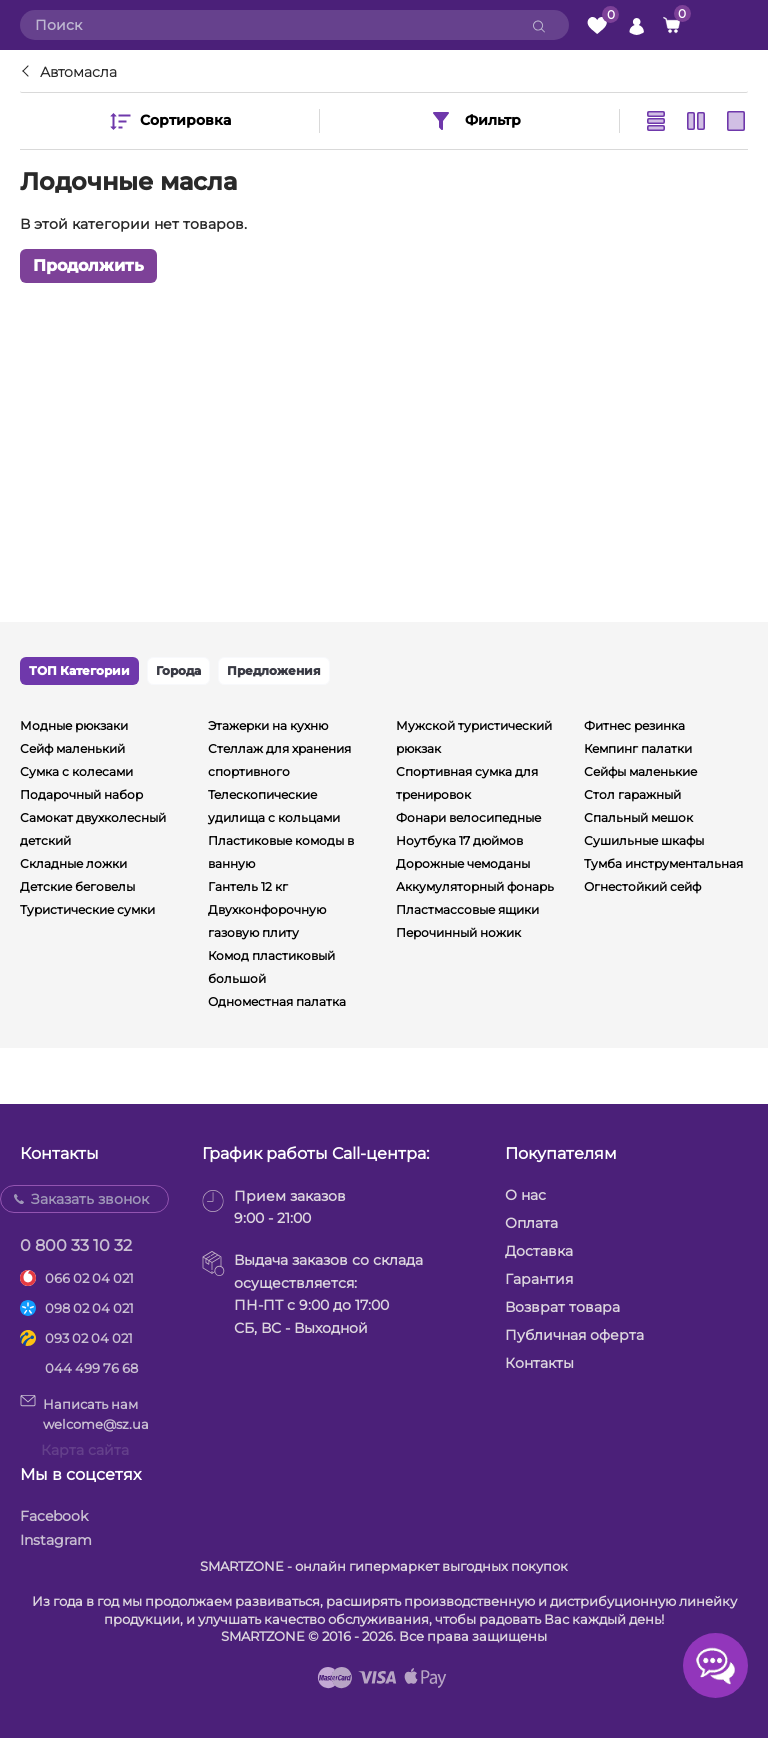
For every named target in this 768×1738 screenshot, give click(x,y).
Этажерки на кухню (268, 725)
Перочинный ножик (458, 932)
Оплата (531, 1223)
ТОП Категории (79, 670)
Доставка (539, 1251)
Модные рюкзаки (74, 725)
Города (178, 670)
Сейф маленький (72, 748)
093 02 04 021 (89, 1338)
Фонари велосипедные (468, 817)
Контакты (539, 1363)
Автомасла (78, 72)
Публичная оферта (574, 1335)
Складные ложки (73, 863)
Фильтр (475, 121)
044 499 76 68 (91, 1368)
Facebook (54, 1516)
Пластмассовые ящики (467, 909)
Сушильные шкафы (644, 840)
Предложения (274, 670)
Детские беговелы (77, 886)
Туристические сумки (87, 909)
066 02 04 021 (89, 1278)
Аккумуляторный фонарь (475, 886)
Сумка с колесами (76, 771)
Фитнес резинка (634, 725)
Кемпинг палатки (638, 748)
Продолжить (88, 265)
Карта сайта (85, 1450)
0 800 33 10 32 (76, 1245)
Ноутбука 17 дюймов (459, 840)
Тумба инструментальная (663, 863)
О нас (525, 1195)
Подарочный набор (81, 794)
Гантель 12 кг (248, 886)
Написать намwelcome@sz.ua (84, 1413)
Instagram (56, 1540)
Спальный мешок (638, 817)
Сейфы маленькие (640, 771)
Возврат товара (562, 1307)
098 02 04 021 (89, 1308)
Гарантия (539, 1279)
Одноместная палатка (277, 1001)
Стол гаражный (632, 794)
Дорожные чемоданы (463, 863)
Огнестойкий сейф (642, 886)
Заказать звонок (90, 1199)
